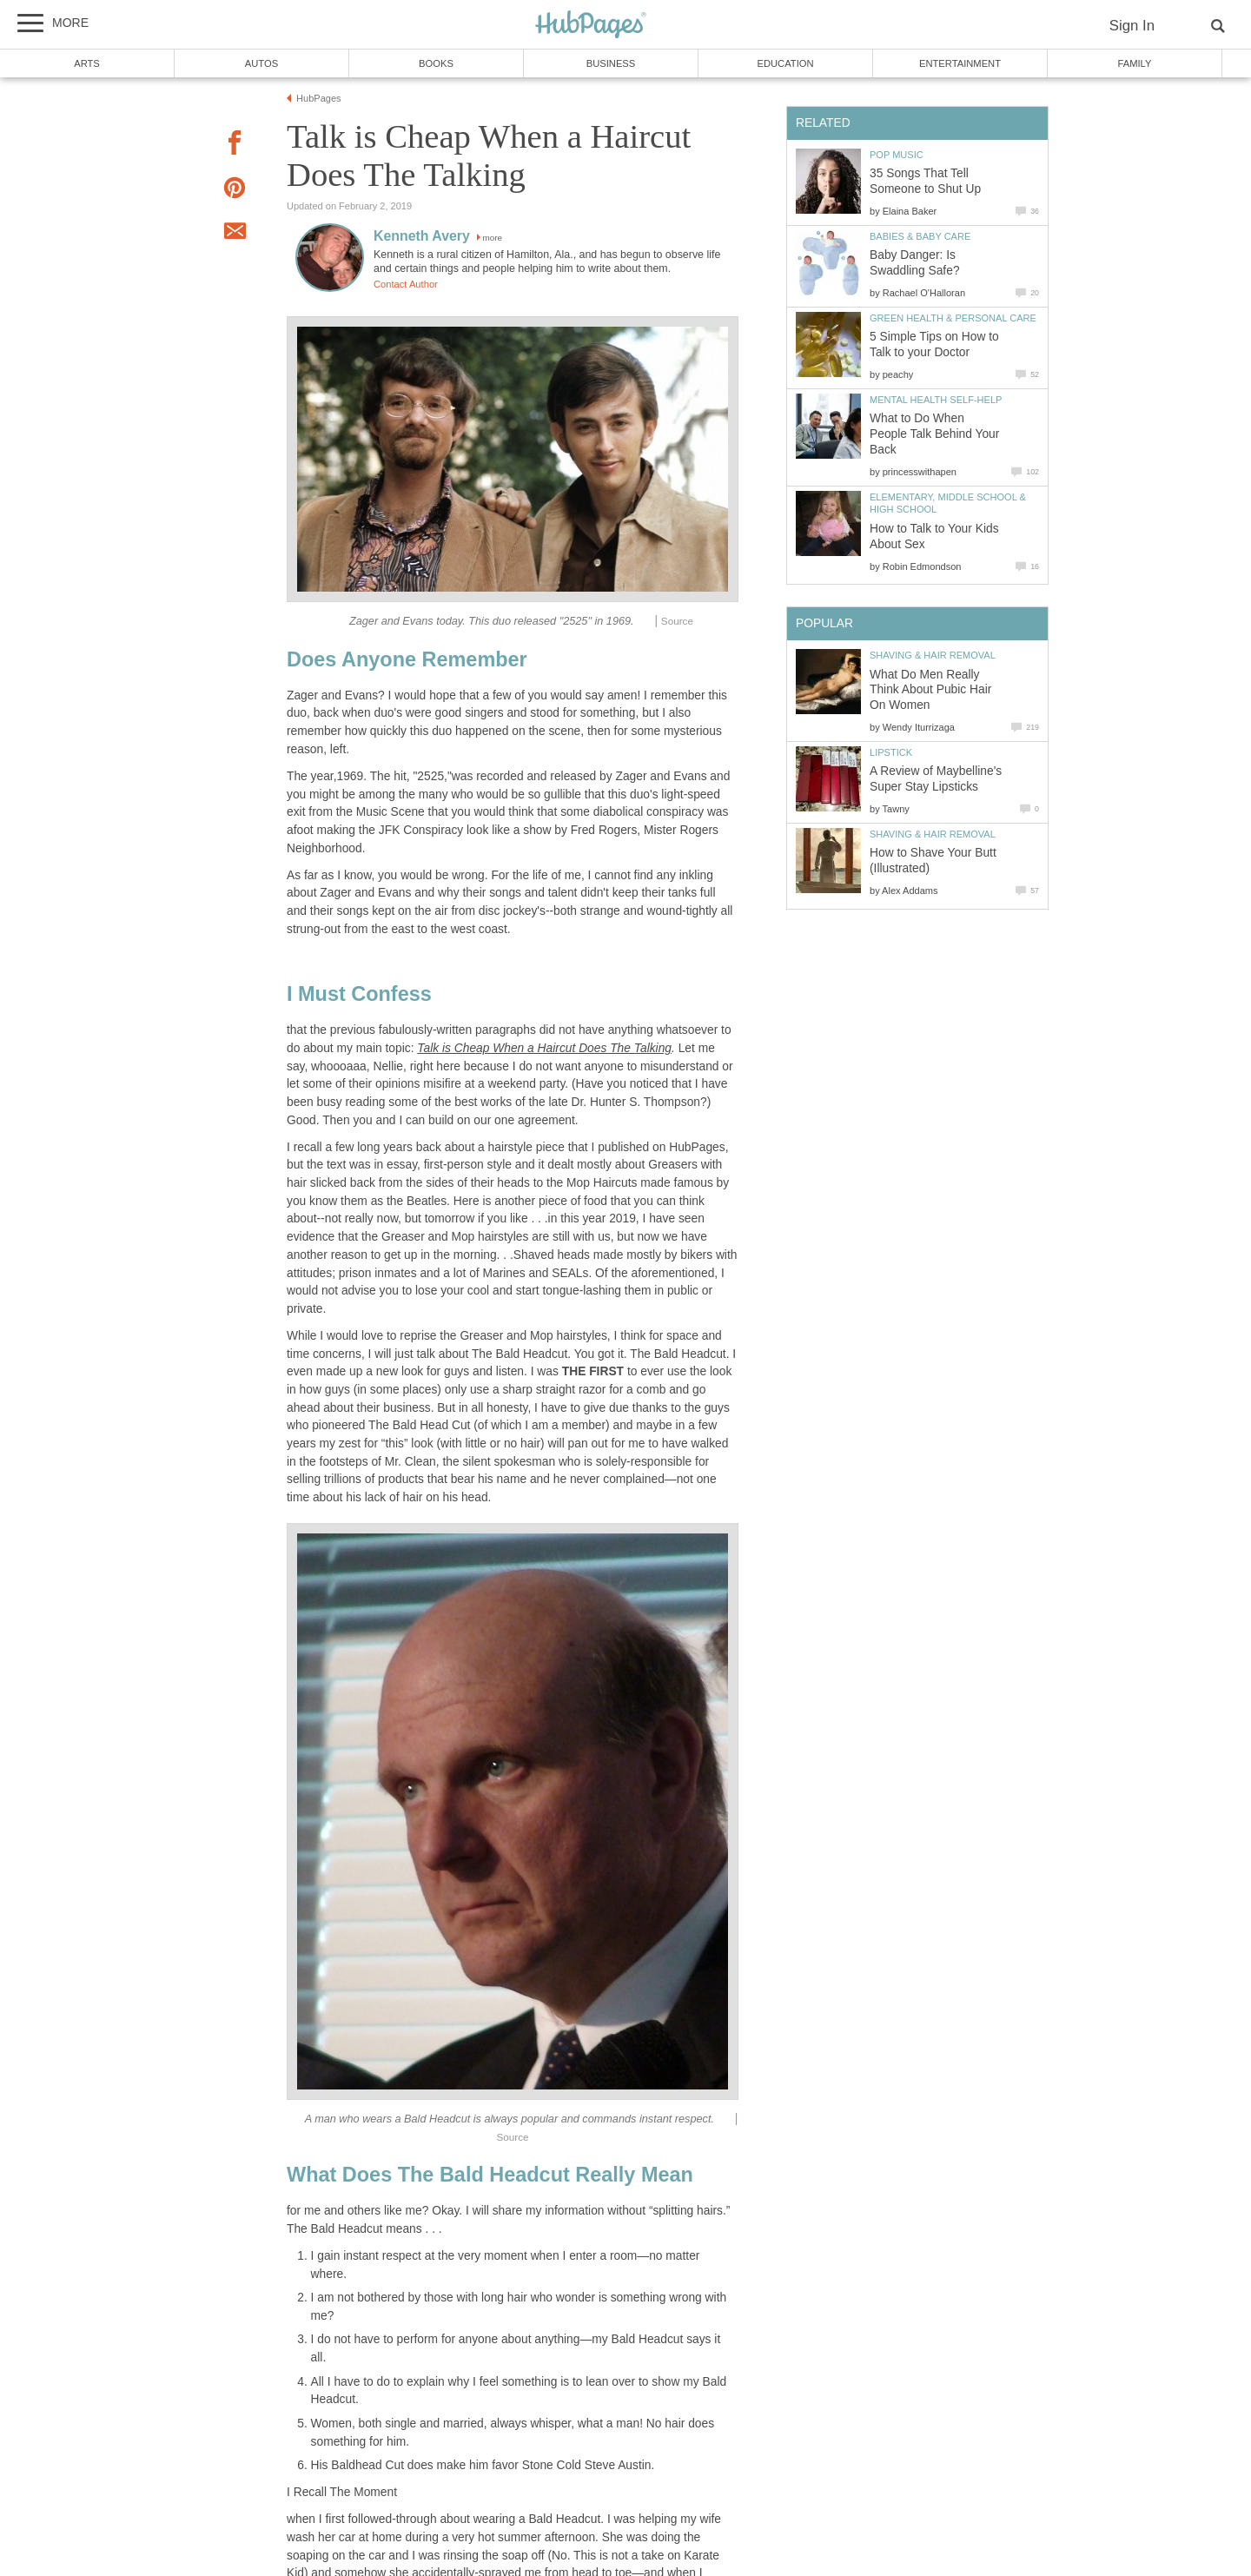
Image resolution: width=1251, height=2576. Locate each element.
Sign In (1132, 25)
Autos (261, 63)
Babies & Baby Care (920, 236)
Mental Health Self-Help (936, 399)
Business (611, 63)
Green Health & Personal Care (953, 318)
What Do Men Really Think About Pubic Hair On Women (930, 690)
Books (436, 63)
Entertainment (960, 63)
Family (1135, 63)
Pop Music (896, 154)
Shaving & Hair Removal (933, 655)
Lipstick (891, 752)
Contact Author (406, 284)
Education (785, 63)
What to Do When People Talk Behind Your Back (934, 434)
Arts (87, 63)
